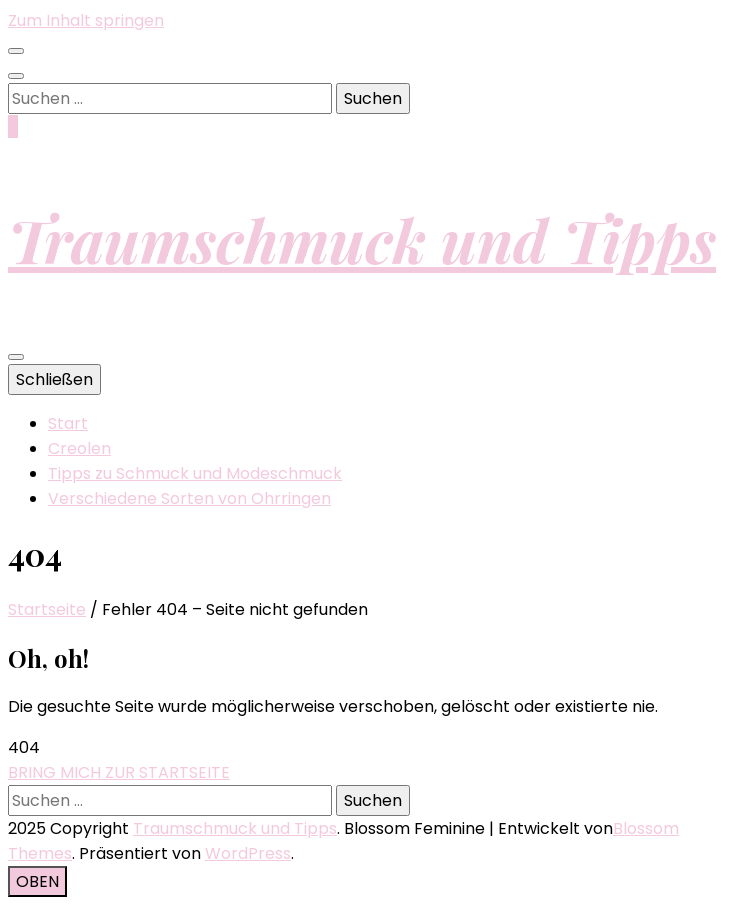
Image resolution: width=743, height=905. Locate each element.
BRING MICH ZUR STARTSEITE (119, 772)
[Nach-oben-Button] (37, 881)
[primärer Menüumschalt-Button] (16, 357)
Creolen (79, 448)
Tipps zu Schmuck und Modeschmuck (195, 473)
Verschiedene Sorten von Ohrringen (189, 498)
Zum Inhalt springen (86, 20)
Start (68, 423)
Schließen (54, 379)
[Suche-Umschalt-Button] (16, 76)
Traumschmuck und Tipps (362, 239)
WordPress (248, 853)
